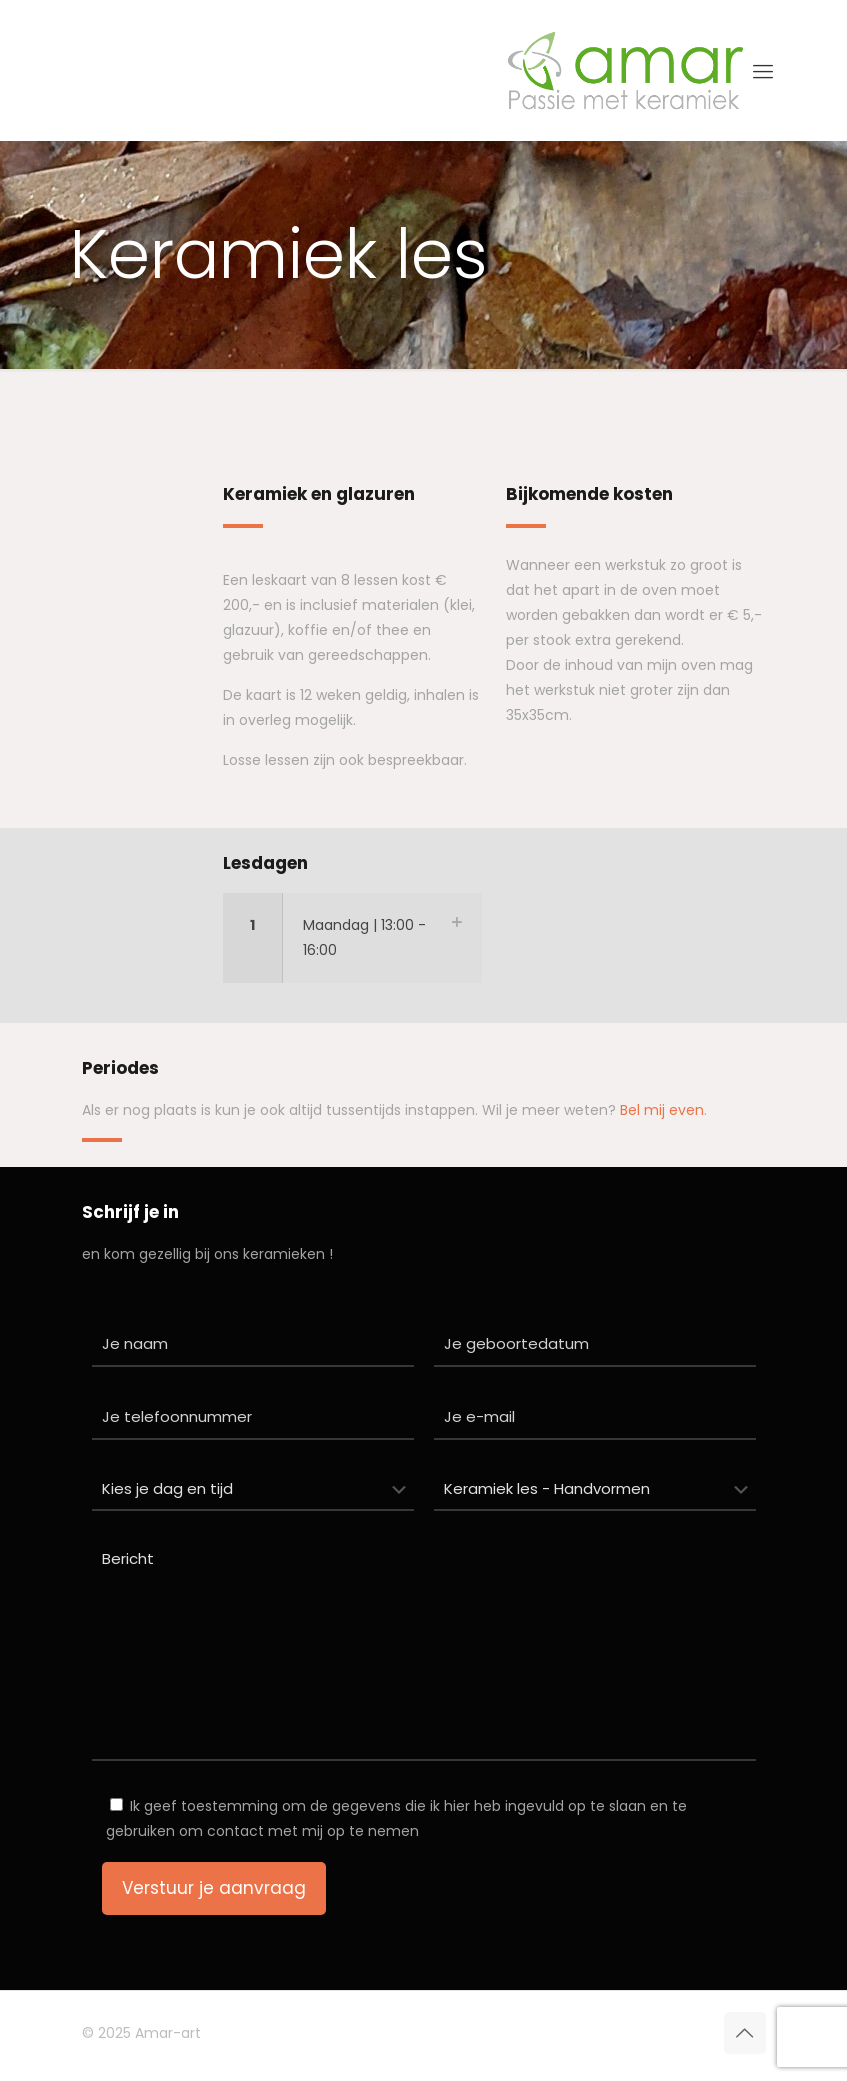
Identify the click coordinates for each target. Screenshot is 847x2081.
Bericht (424, 1650)
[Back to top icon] (745, 2033)
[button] (352, 938)
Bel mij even (662, 1110)
